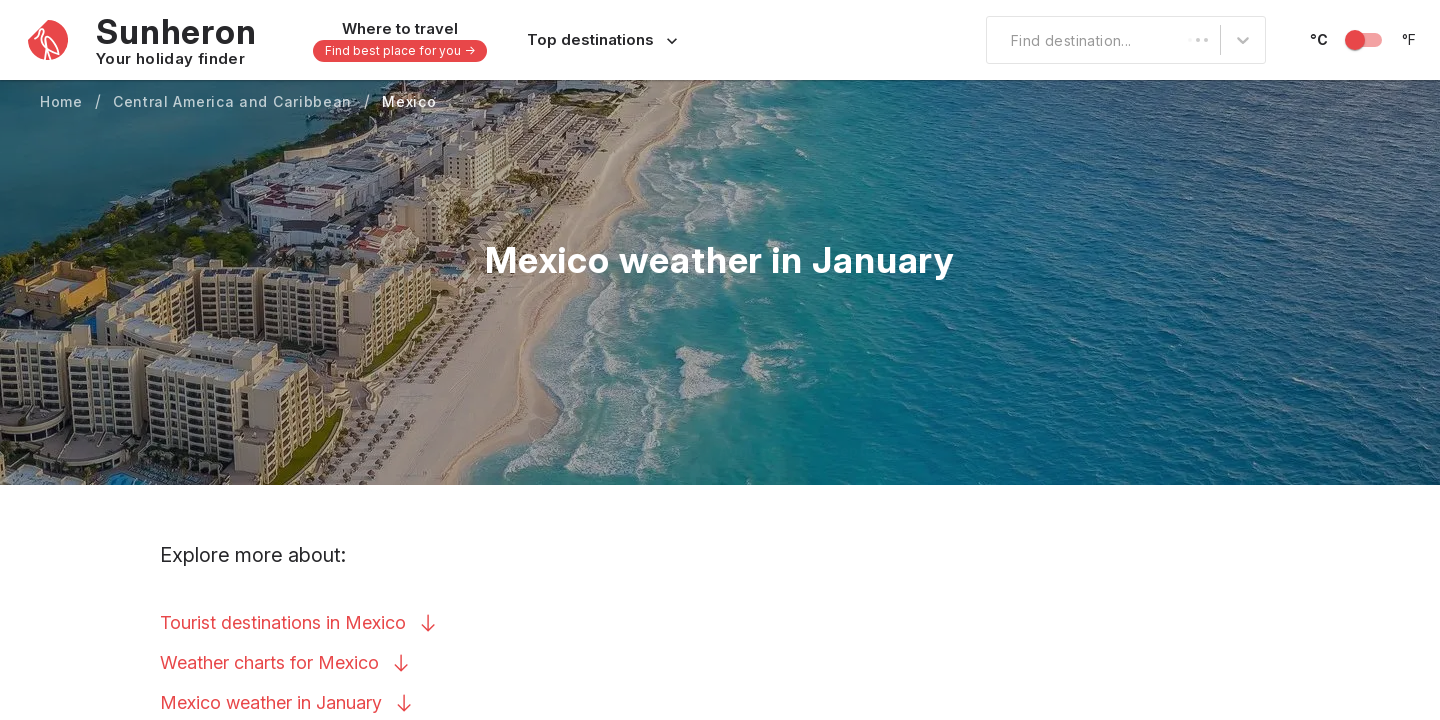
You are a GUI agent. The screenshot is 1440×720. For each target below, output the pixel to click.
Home (61, 101)
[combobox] (999, 40)
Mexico (409, 101)
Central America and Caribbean (232, 101)
